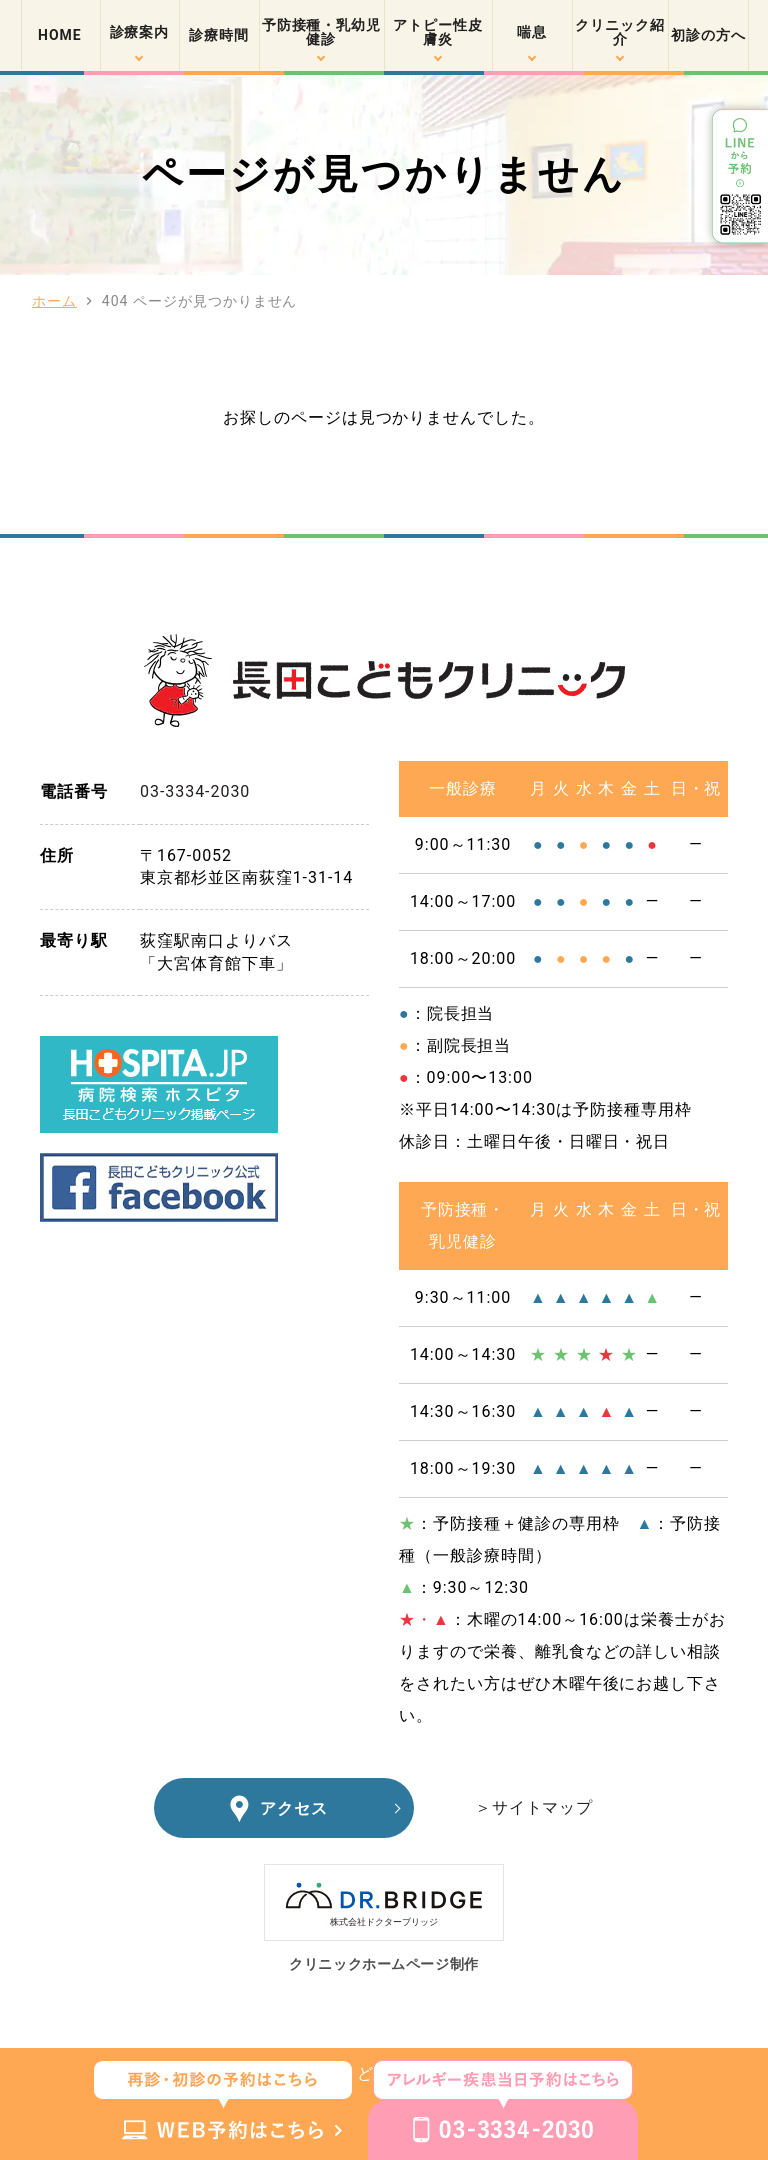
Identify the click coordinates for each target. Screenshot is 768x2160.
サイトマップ (543, 1807)
